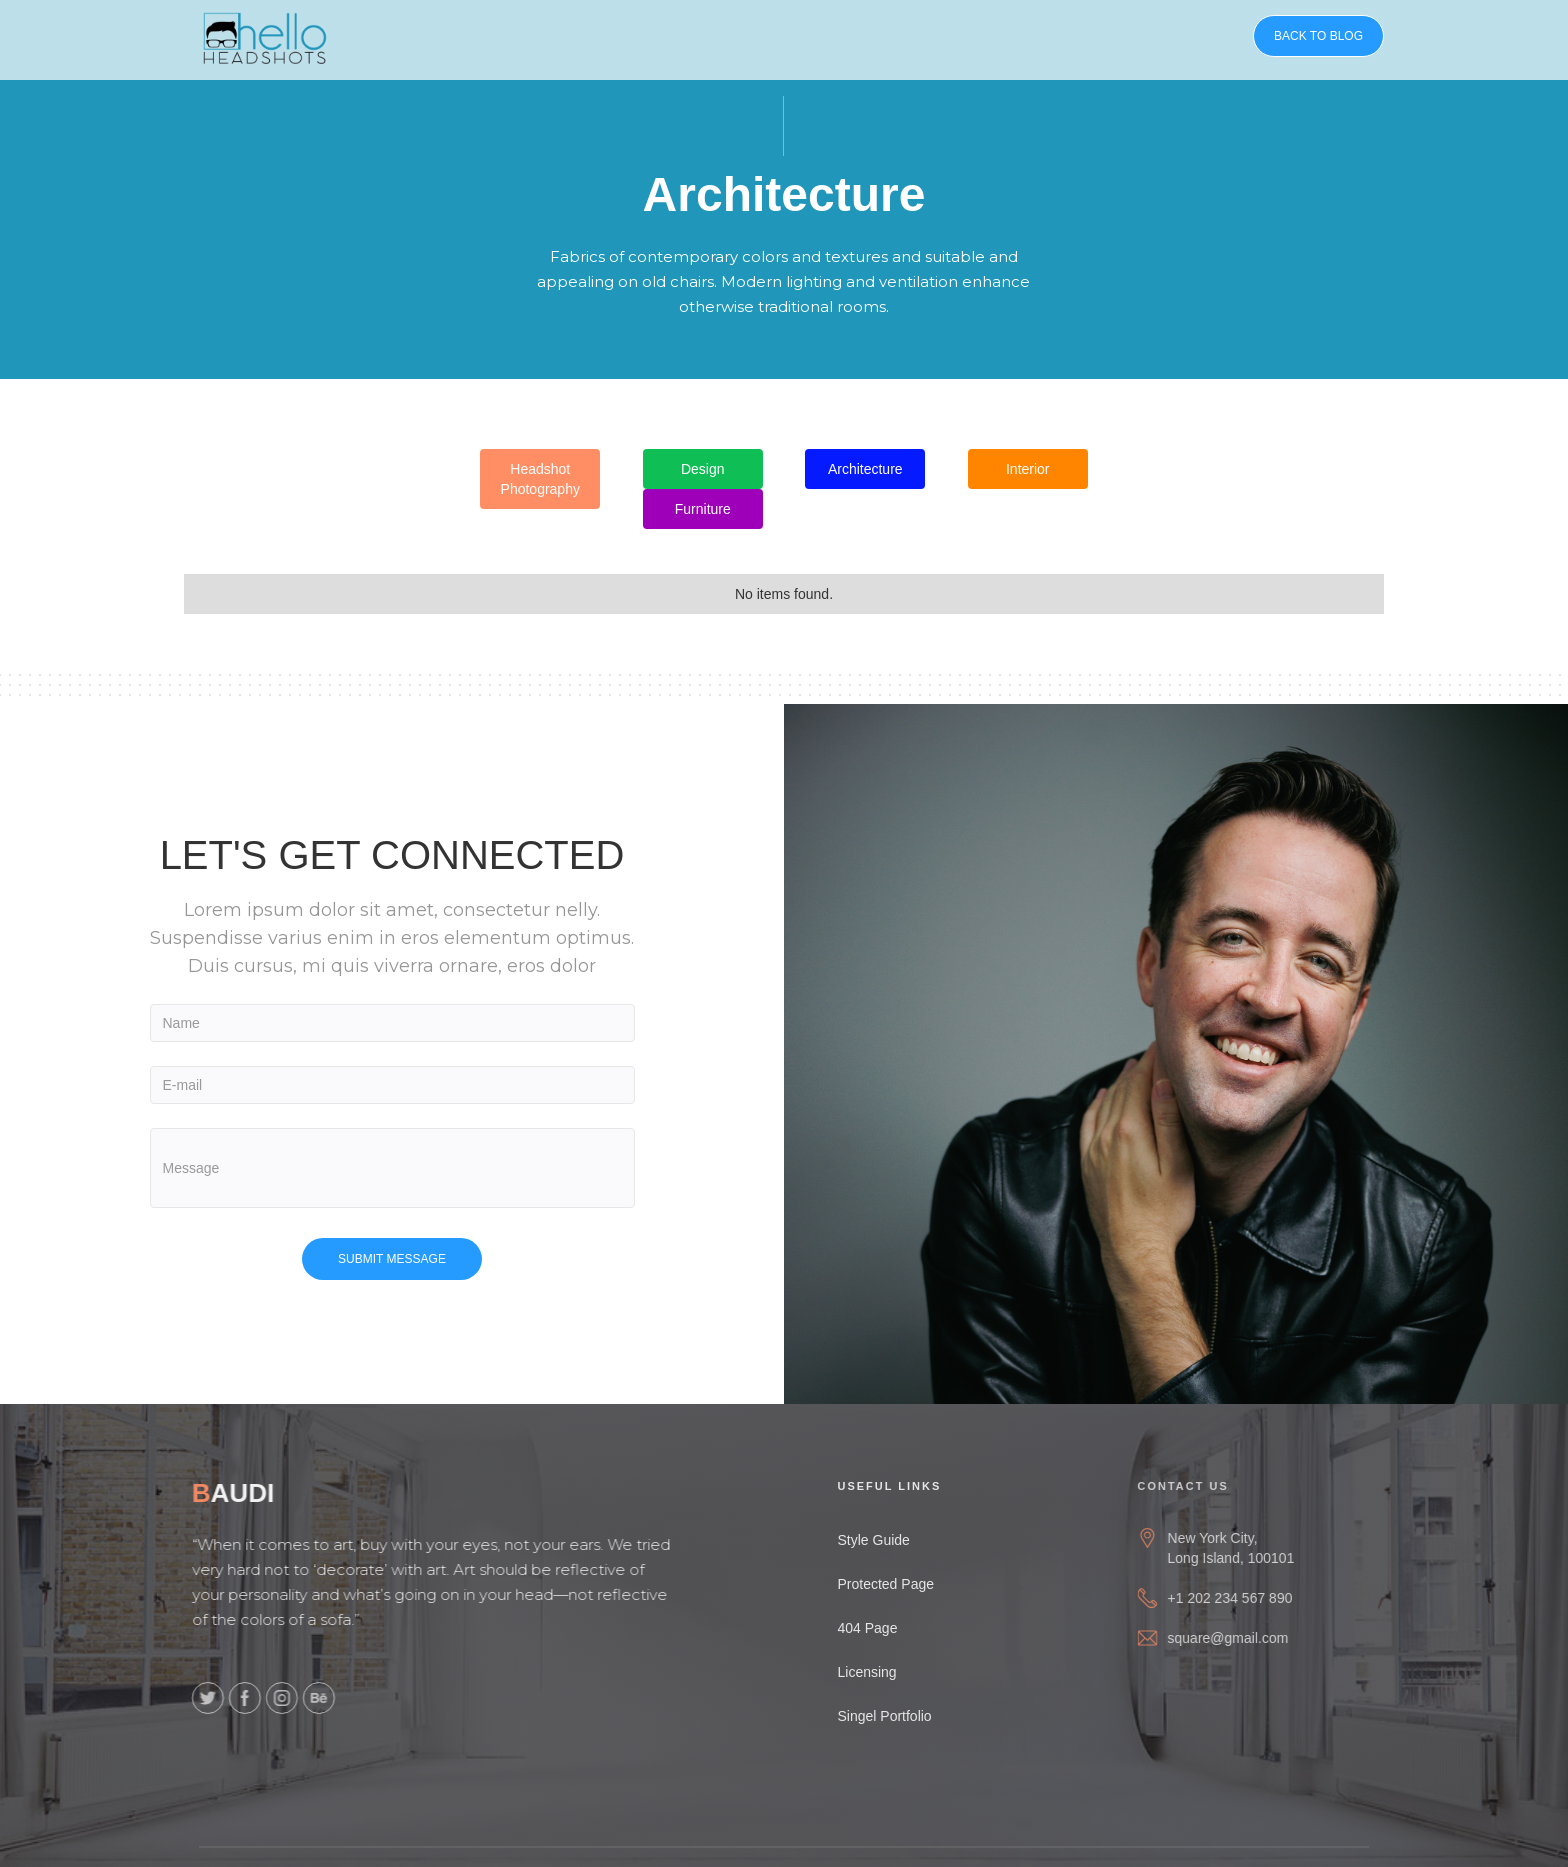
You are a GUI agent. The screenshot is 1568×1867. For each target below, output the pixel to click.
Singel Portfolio (899, 1716)
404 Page (882, 1628)
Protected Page (900, 1584)
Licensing (881, 1672)
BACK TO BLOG (1318, 36)
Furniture (703, 509)
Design (703, 469)
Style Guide (888, 1540)
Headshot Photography (540, 479)
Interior (1028, 469)
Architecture (865, 469)
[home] (265, 35)
